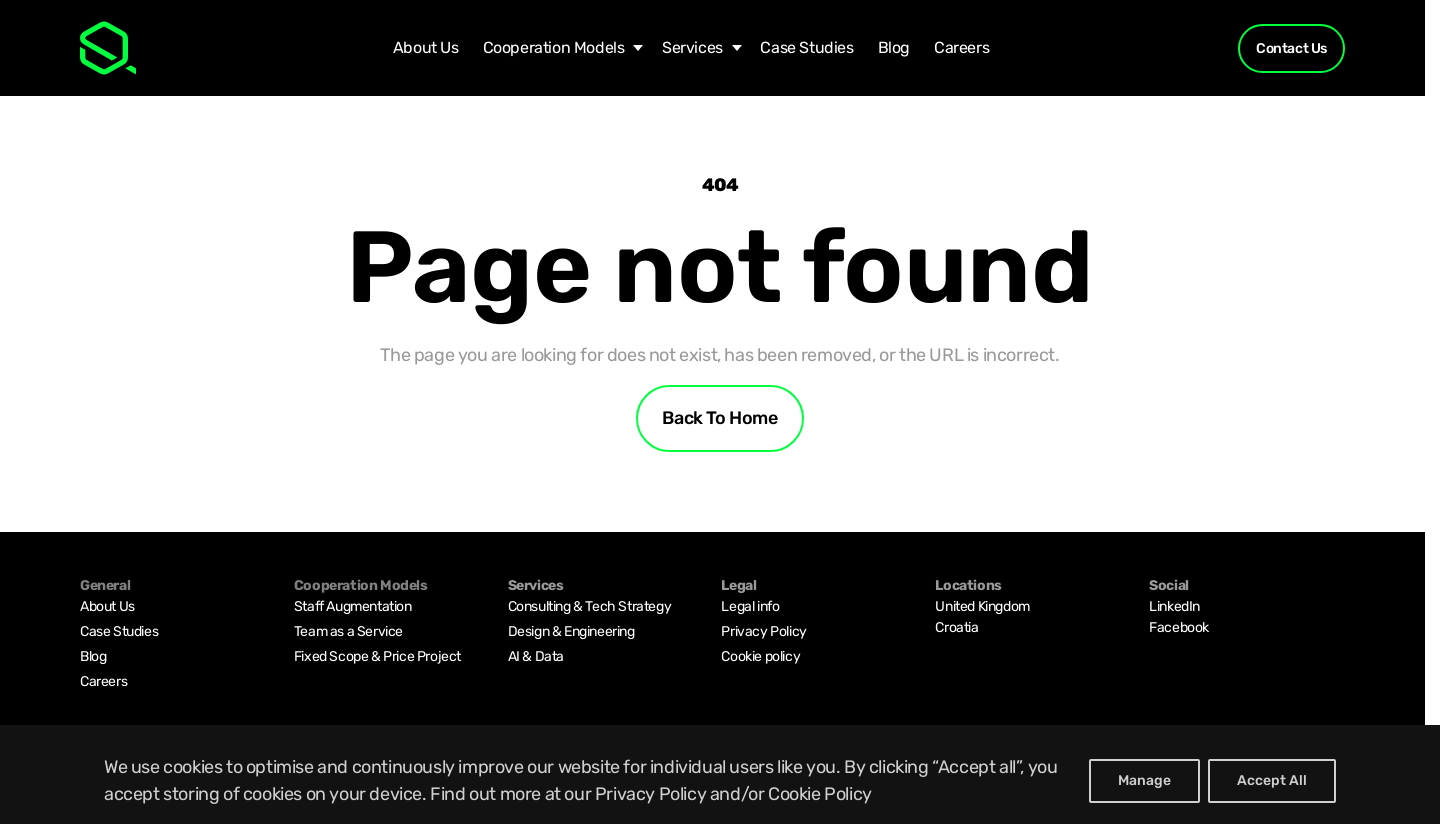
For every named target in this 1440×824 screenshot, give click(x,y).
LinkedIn (1174, 606)
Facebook (1179, 627)
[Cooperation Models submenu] (633, 48)
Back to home (719, 418)
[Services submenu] (732, 48)
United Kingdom (982, 606)
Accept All (1272, 780)
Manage (1144, 780)
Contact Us (1291, 48)
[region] (720, 774)
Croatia (956, 627)
